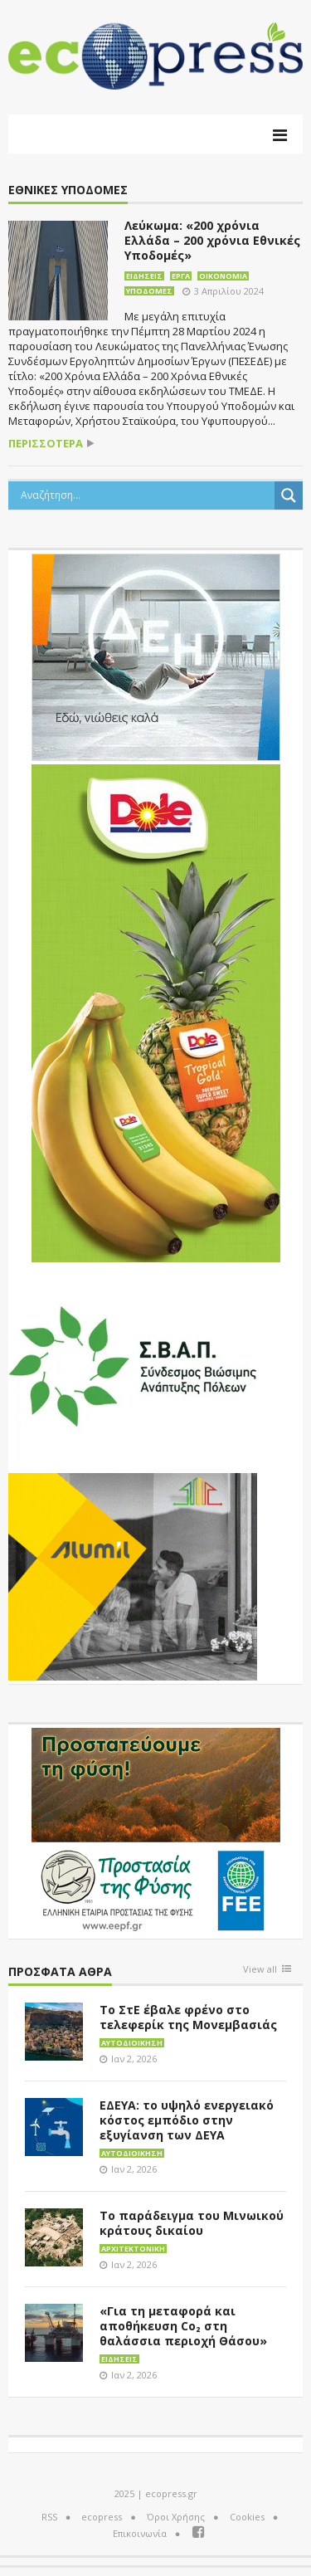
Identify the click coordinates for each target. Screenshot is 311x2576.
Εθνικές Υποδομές (68, 190)
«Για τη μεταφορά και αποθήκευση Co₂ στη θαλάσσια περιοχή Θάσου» (183, 2326)
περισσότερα (45, 443)
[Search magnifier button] (289, 495)
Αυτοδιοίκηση (132, 2042)
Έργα (181, 276)
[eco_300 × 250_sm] (132, 1575)
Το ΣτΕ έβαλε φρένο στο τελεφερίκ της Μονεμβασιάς (188, 2017)
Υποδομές (149, 290)
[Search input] (145, 495)
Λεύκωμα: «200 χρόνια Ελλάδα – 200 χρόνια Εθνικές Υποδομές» (212, 240)
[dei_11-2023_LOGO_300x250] (156, 655)
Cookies (247, 2516)
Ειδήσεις (144, 276)
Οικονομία (223, 276)
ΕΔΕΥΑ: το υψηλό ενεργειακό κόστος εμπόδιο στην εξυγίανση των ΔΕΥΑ (187, 2120)
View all (260, 1969)
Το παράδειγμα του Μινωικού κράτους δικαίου (192, 2223)
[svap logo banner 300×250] (132, 1364)
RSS (49, 2516)
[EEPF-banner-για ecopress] (156, 1829)
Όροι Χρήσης (176, 2516)
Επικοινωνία (140, 2533)
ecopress (101, 2516)
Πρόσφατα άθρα (60, 1972)
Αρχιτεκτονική (133, 2248)
